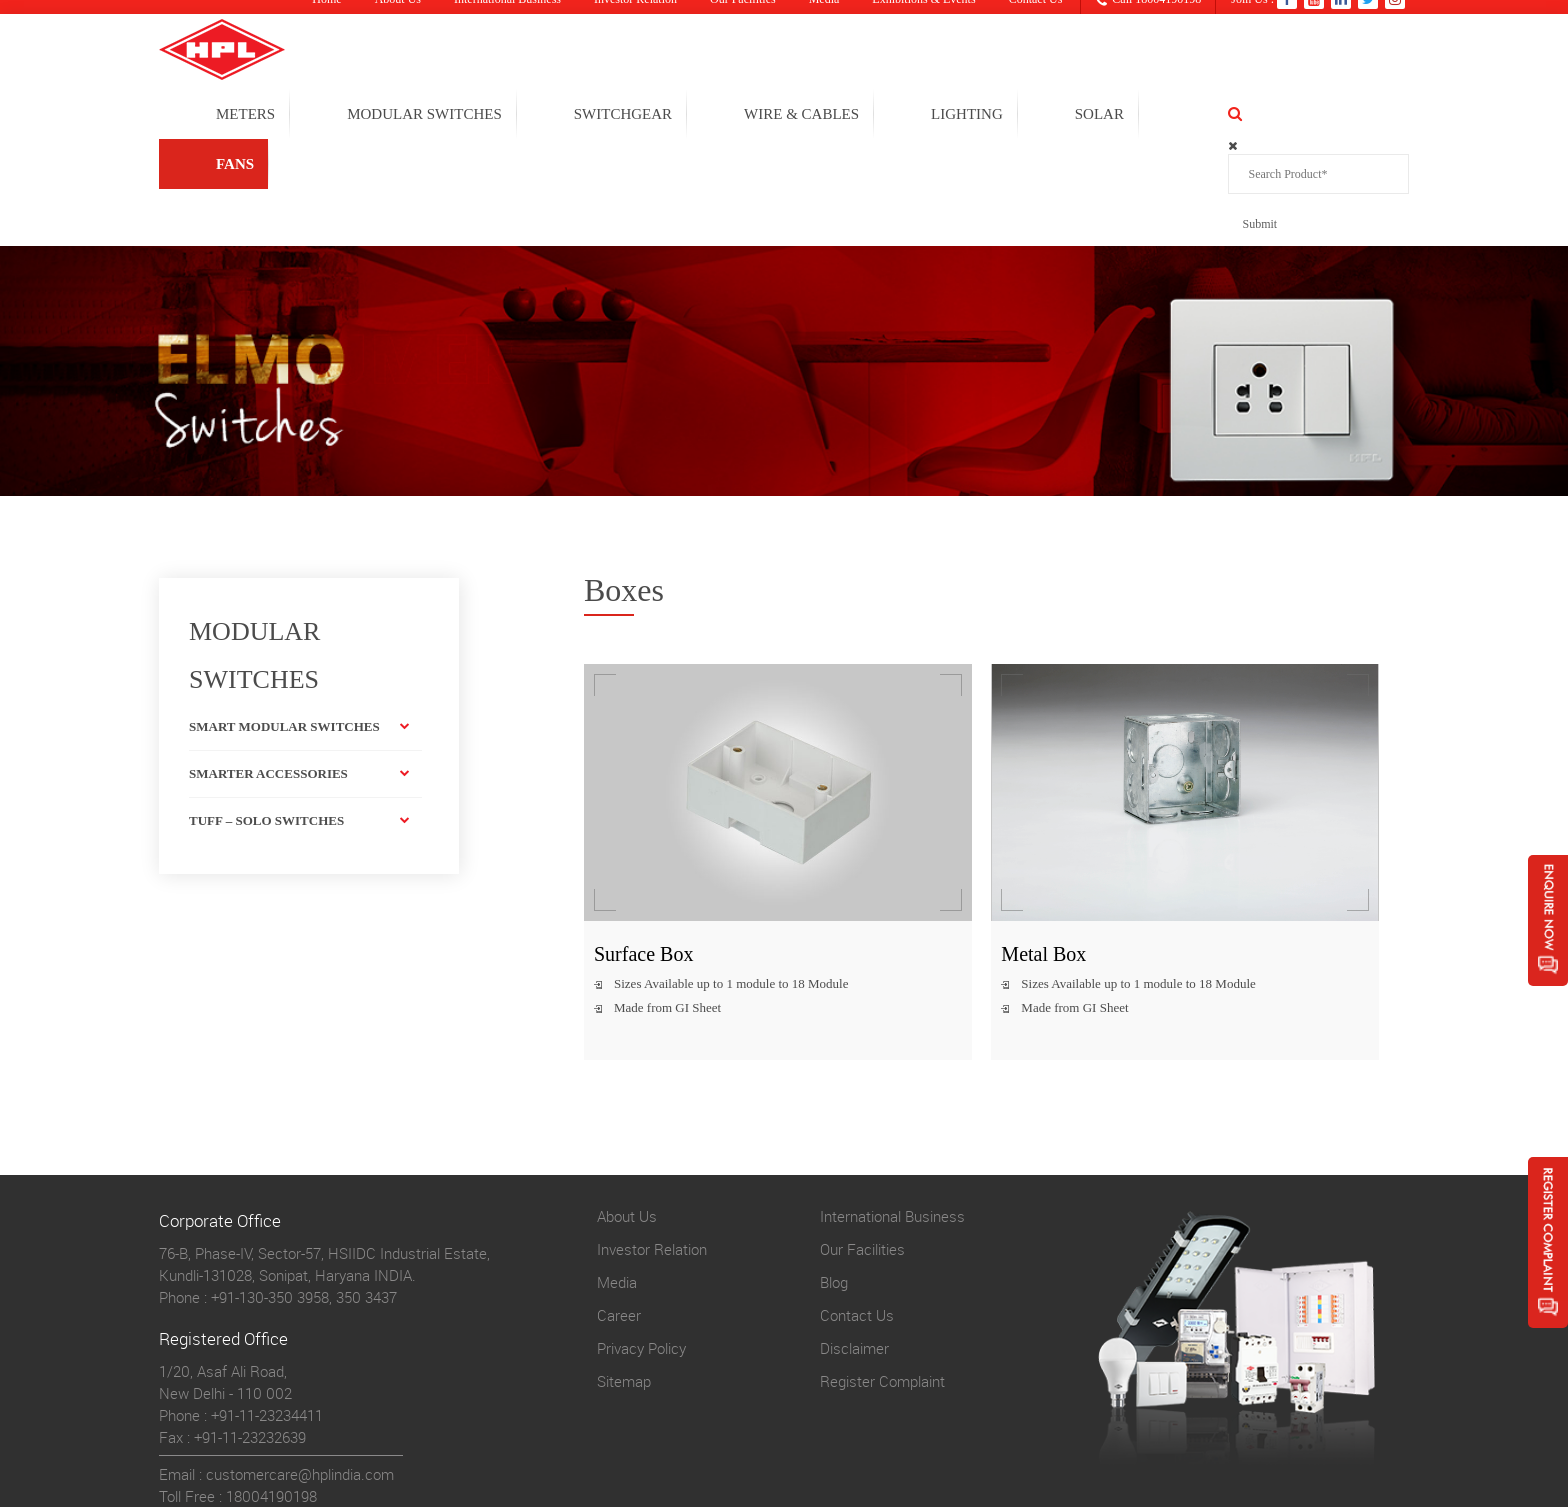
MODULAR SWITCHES (527, 116)
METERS (348, 116)
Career (619, 1213)
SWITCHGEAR (726, 116)
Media (617, 1180)
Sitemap (624, 1279)
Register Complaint (882, 1279)
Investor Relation (652, 1147)
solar (1202, 116)
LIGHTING (1070, 116)
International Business (892, 1114)
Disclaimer (854, 1246)
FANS (1318, 116)
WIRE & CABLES (904, 116)
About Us (627, 1114)
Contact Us (857, 1213)
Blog (834, 1180)
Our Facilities (862, 1147)
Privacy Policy (641, 1246)
